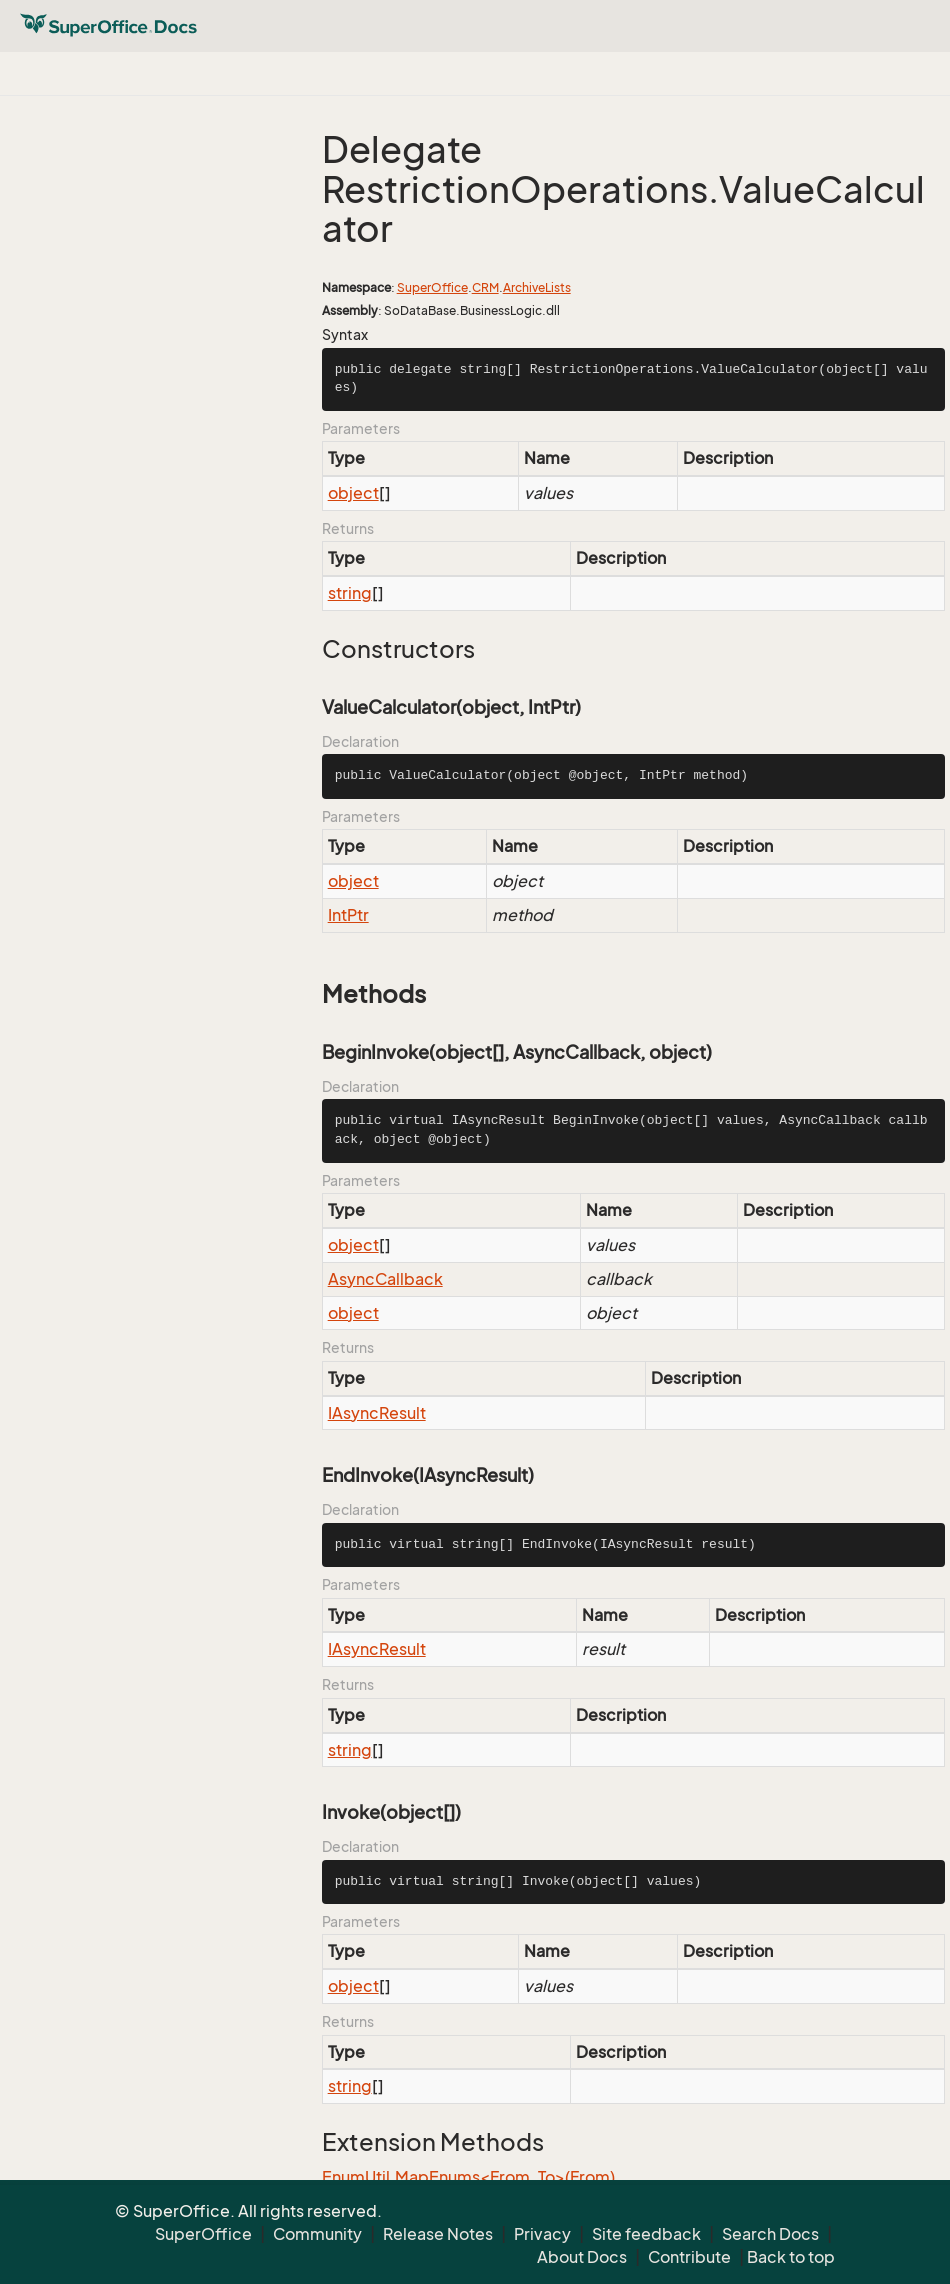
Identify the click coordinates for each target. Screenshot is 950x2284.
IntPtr (348, 915)
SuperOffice (432, 287)
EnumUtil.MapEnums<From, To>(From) (468, 2177)
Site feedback (646, 2234)
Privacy (542, 2234)
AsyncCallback (385, 1279)
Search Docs (770, 2234)
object (353, 493)
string (350, 593)
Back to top (791, 2257)
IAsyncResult (377, 1413)
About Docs (582, 2257)
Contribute (689, 2257)
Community (317, 2234)
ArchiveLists (537, 287)
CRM (485, 287)
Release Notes (438, 2234)
